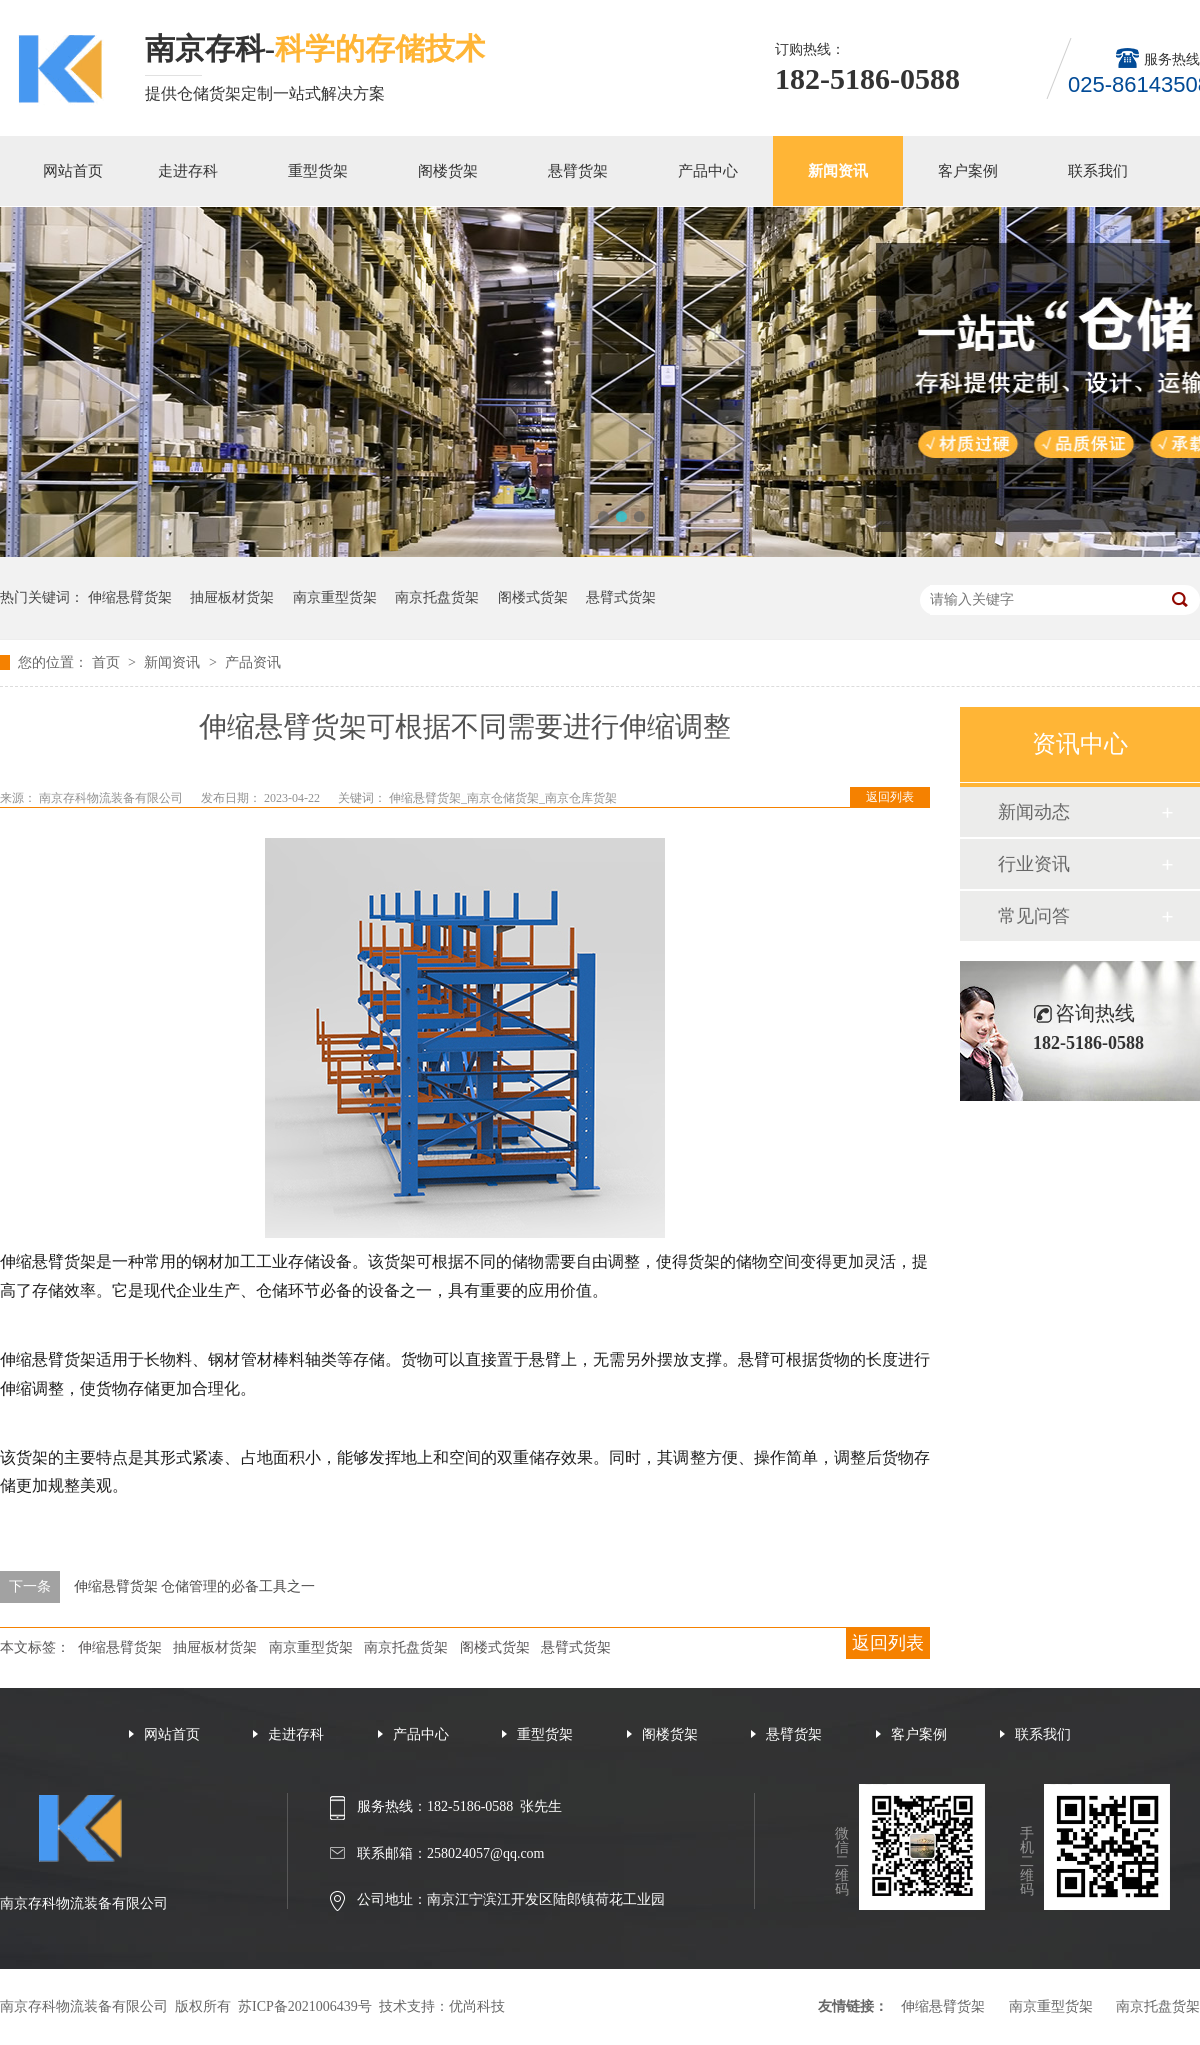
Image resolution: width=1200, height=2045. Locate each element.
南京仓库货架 (581, 798)
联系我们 (1098, 171)
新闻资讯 (838, 171)
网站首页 (73, 171)
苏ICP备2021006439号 (305, 2006)
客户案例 (968, 171)
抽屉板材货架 (232, 597)
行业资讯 (1034, 864)
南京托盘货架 (437, 597)
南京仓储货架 (503, 798)
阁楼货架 (448, 171)
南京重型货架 (335, 597)
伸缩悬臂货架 (130, 597)
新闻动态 (1034, 812)
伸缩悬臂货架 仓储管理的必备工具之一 (195, 1586)
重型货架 (318, 171)
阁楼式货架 (533, 597)
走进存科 (188, 171)
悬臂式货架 (621, 597)
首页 (108, 662)
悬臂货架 (578, 171)
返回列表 (890, 797)
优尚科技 (477, 2006)
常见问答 (1034, 916)
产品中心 (708, 171)
